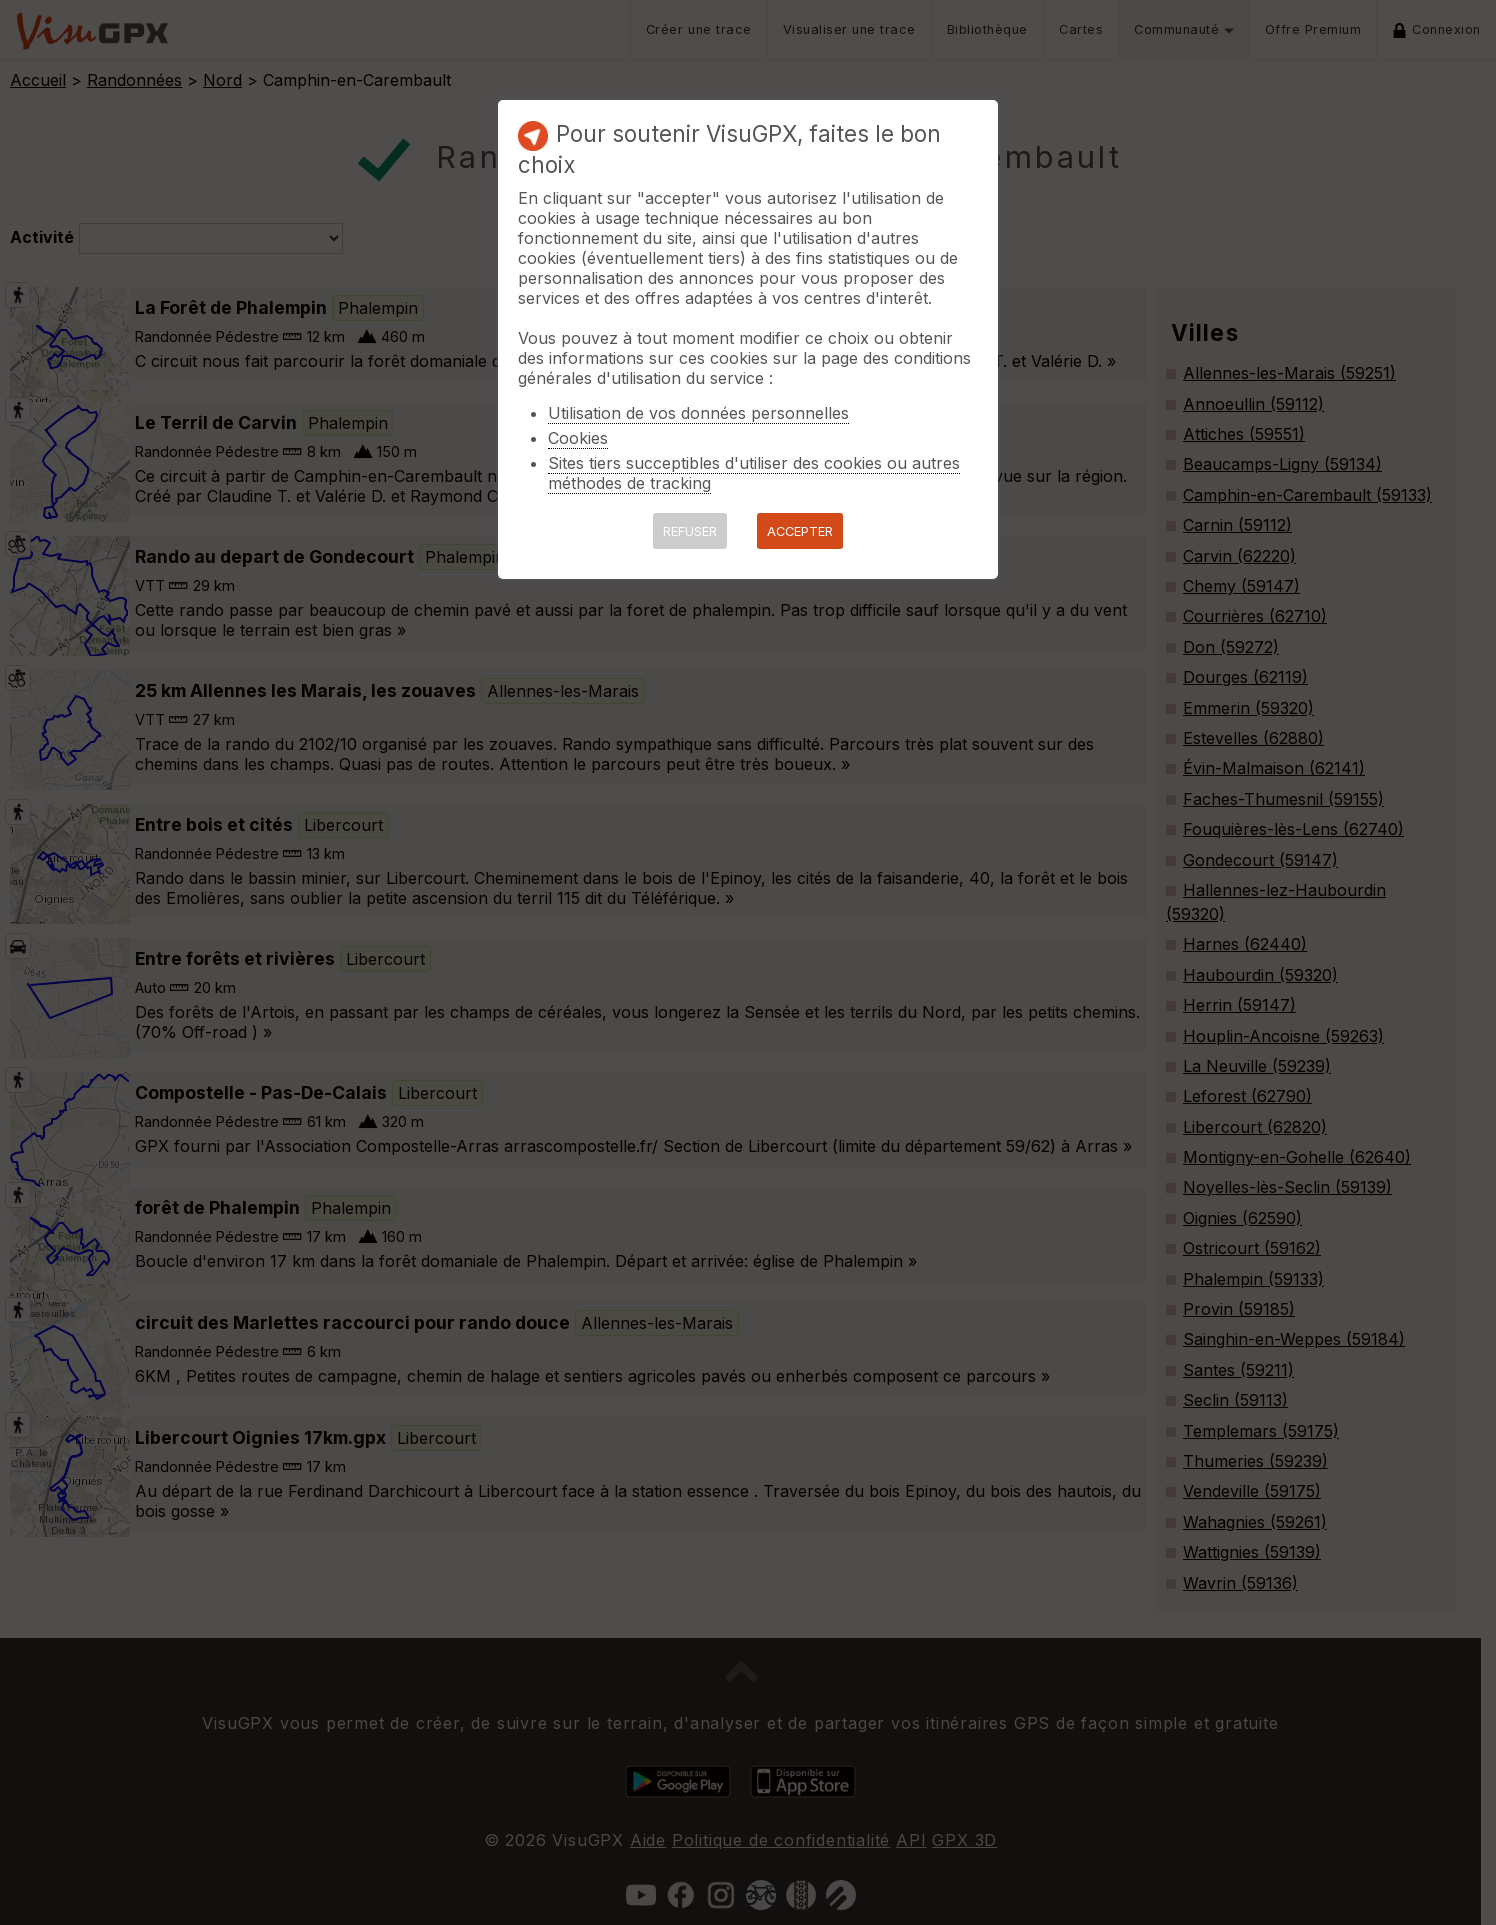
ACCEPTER (800, 531)
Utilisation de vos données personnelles (698, 413)
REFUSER (690, 531)
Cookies (578, 438)
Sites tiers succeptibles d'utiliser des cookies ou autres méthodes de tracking (754, 473)
